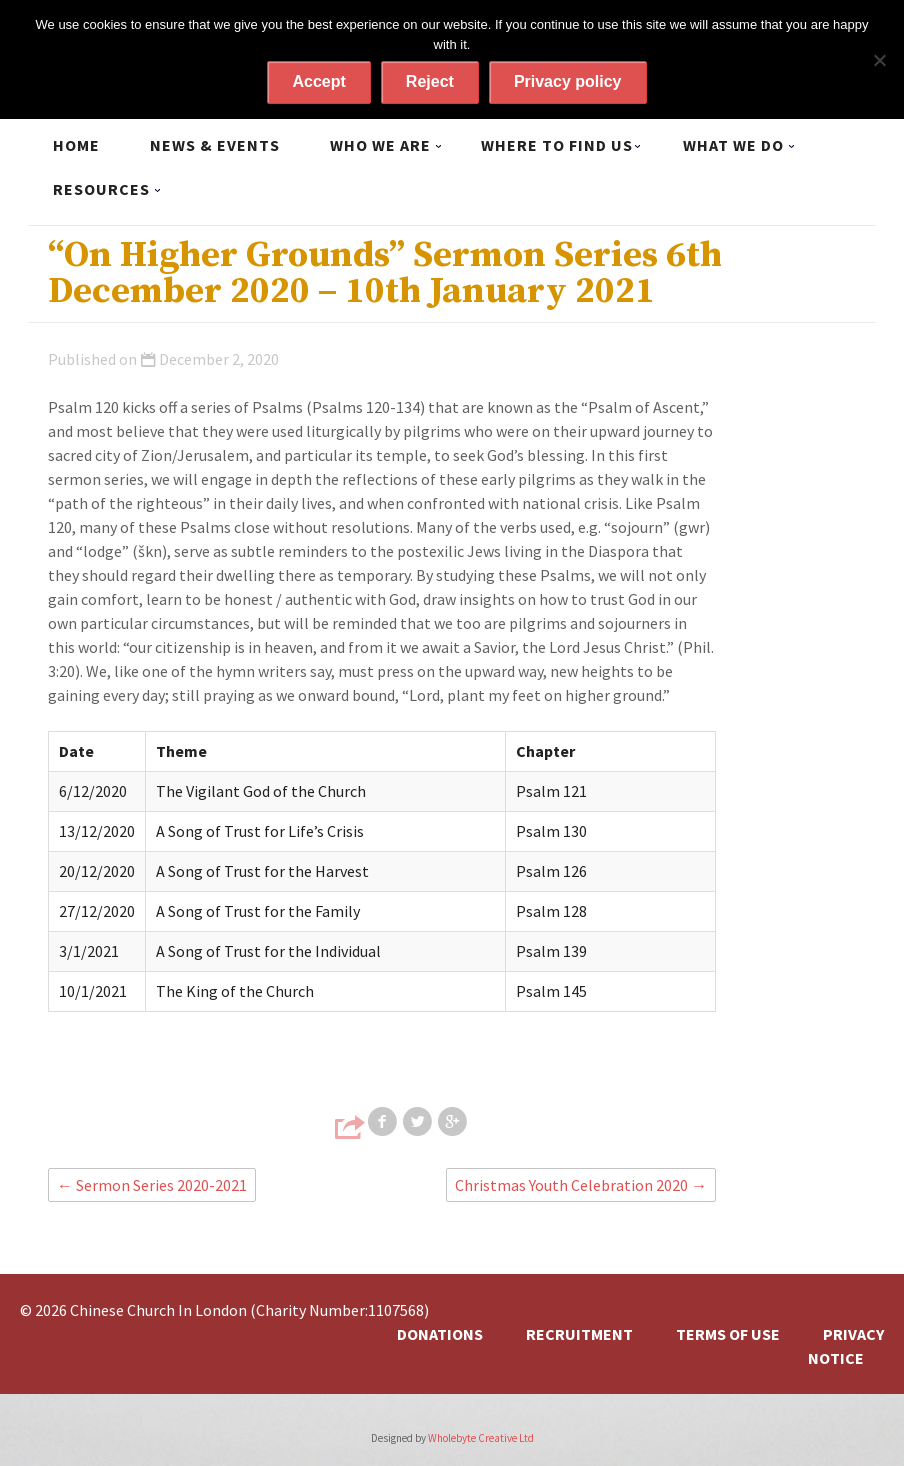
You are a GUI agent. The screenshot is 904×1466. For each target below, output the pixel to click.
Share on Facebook (384, 1122)
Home (76, 145)
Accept (318, 81)
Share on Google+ (454, 1122)
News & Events (215, 145)
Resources (101, 189)
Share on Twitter (419, 1122)
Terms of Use (728, 1334)
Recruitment (579, 1334)
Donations (440, 1334)
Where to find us (557, 145)
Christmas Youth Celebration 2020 (581, 1185)
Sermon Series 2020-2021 (152, 1185)
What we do (733, 145)
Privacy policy (568, 81)
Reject (430, 81)
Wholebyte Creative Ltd (481, 1438)
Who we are (380, 145)
